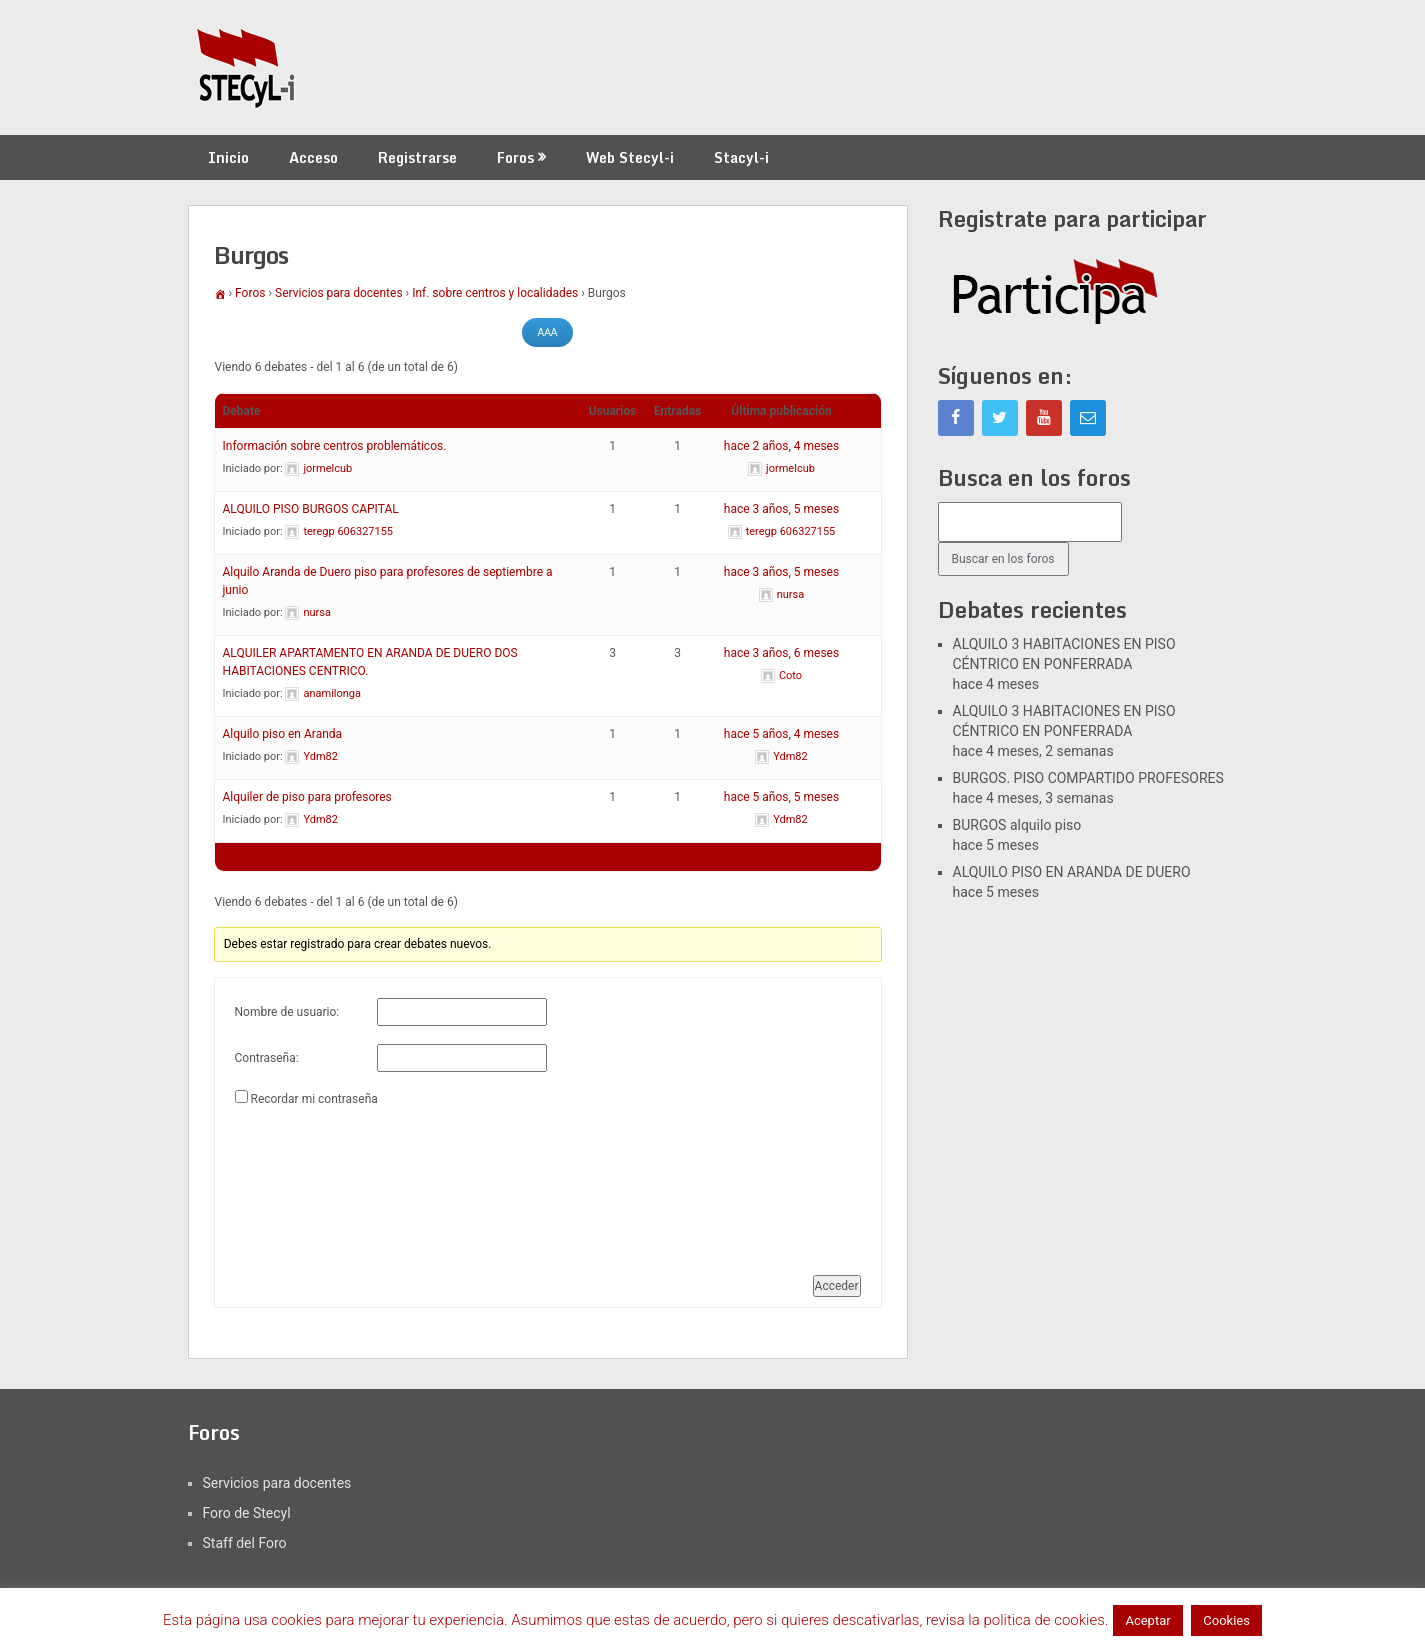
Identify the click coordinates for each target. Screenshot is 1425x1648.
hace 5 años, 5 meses (781, 797)
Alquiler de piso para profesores (307, 797)
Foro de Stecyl (247, 1513)
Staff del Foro (245, 1543)
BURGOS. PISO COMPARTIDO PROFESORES (1088, 778)
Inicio (228, 157)
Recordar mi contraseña (313, 1099)
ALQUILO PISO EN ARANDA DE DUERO (1072, 872)
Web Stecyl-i (630, 157)
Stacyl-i (741, 157)
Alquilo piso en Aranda (283, 734)
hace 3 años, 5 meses (781, 509)
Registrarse (417, 157)
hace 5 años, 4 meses (781, 734)
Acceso (313, 157)
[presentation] (317, 1183)
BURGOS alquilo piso (1017, 825)
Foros (515, 157)
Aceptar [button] (1147, 1620)
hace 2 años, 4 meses (781, 446)
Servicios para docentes (339, 293)
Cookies (1226, 1620)
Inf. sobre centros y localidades (495, 293)
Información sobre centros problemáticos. (335, 446)
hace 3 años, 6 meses (781, 653)
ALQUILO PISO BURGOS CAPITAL (311, 509)
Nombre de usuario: (287, 1012)
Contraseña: (267, 1058)
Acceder (837, 1286)
